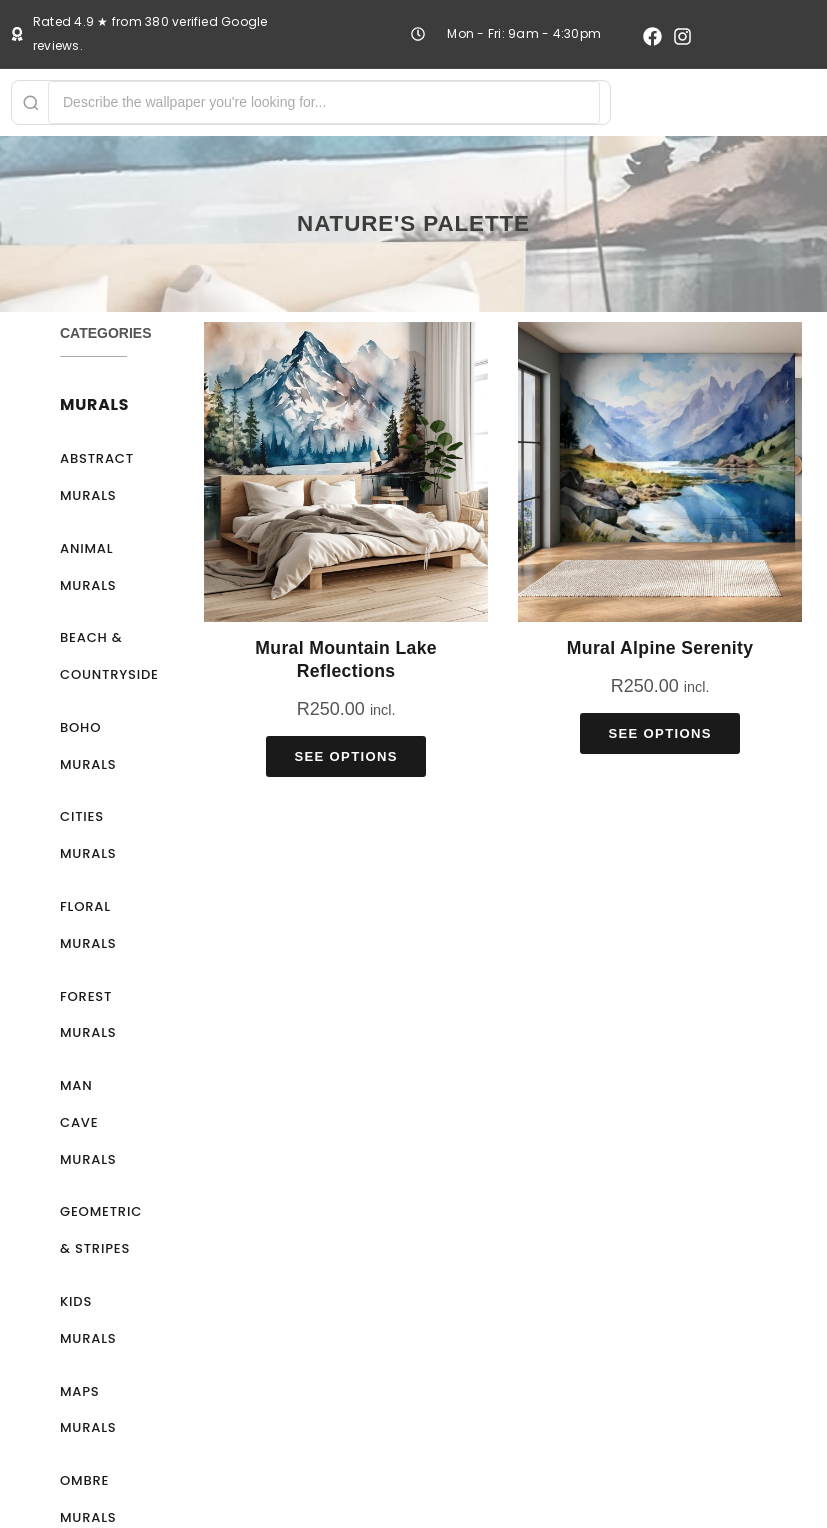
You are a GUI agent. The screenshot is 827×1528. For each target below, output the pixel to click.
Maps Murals (88, 1410)
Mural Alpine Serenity (660, 648)
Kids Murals (88, 1320)
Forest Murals (88, 1015)
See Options (345, 756)
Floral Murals (88, 925)
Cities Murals (88, 835)
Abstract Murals (97, 477)
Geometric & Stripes (97, 1230)
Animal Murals (88, 567)
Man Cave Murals (88, 1122)
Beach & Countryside (97, 656)
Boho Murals (88, 746)
